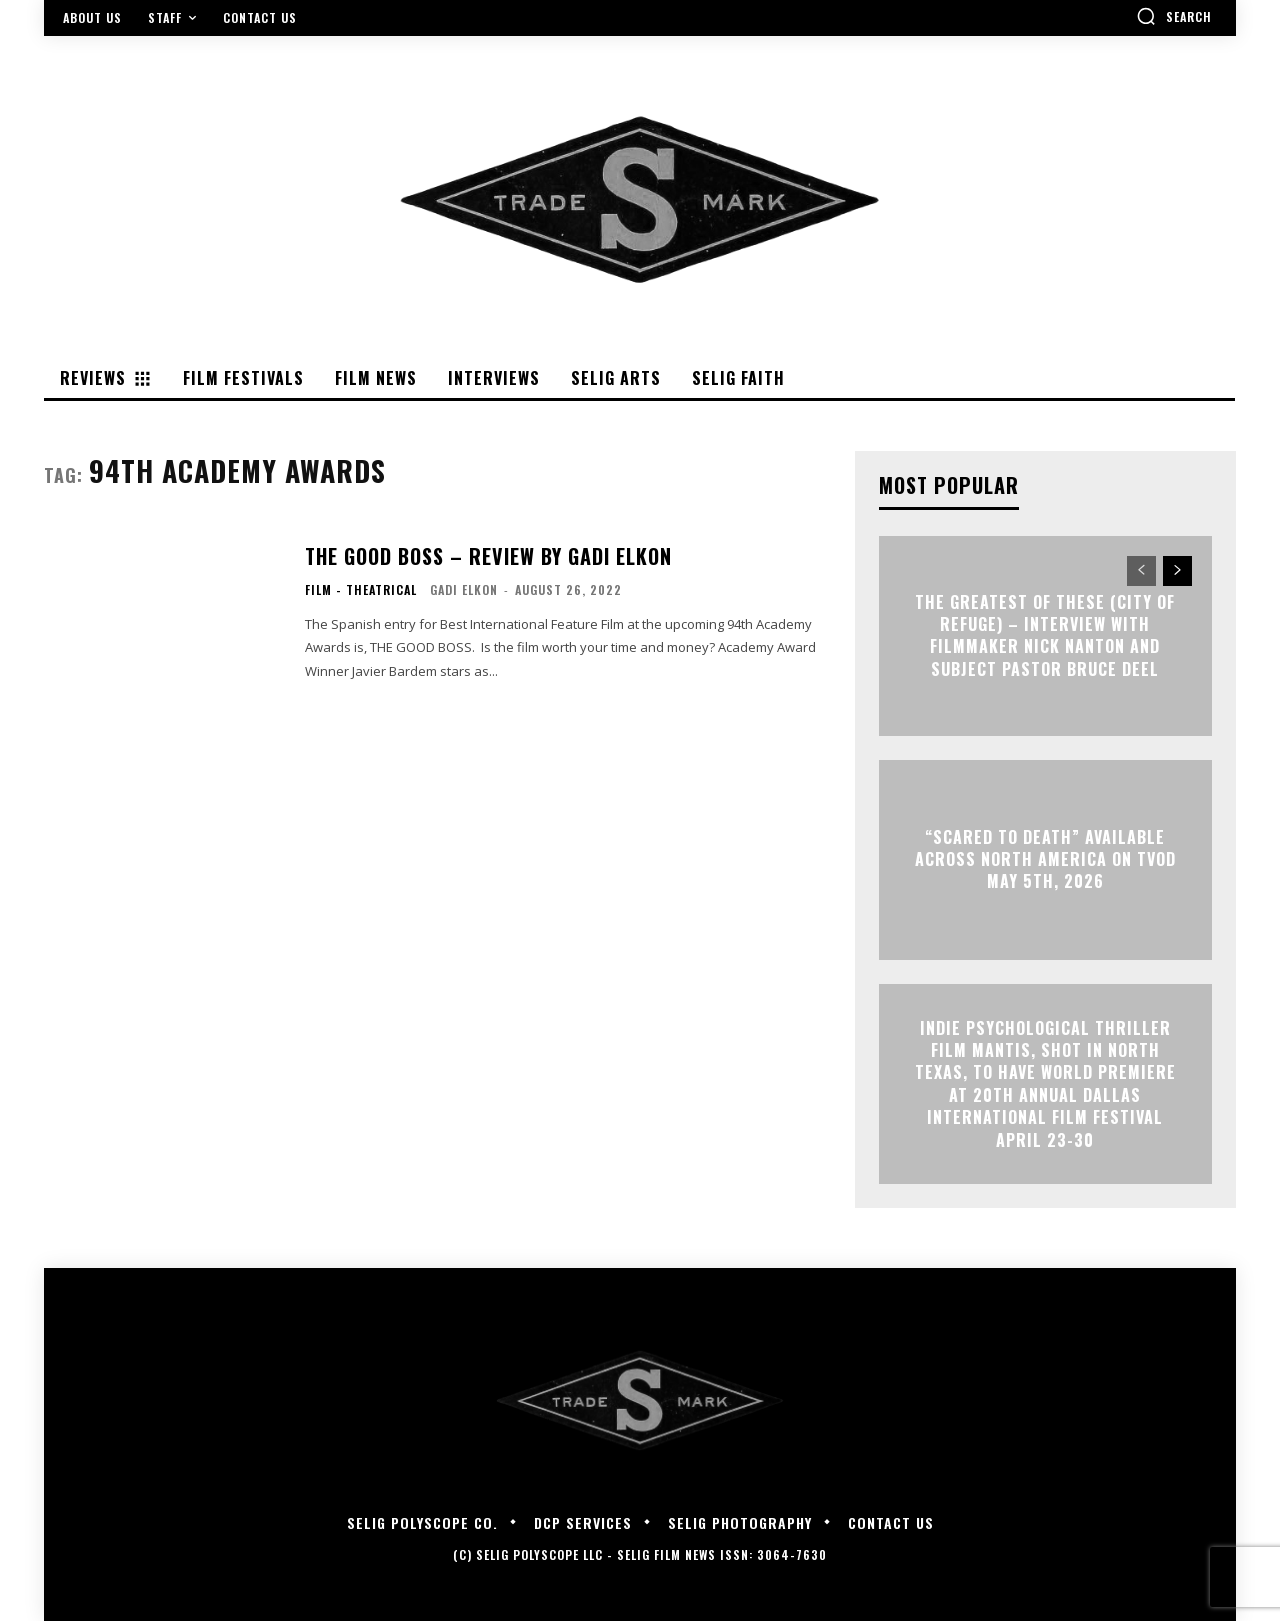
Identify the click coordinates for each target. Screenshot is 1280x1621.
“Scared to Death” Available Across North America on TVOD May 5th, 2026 (1045, 859)
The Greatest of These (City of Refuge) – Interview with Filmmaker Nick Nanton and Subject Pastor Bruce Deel (1045, 635)
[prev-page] (1141, 571)
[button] (1174, 16)
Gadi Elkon (464, 589)
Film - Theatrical (361, 590)
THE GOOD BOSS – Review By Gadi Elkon (488, 556)
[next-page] (1177, 571)
